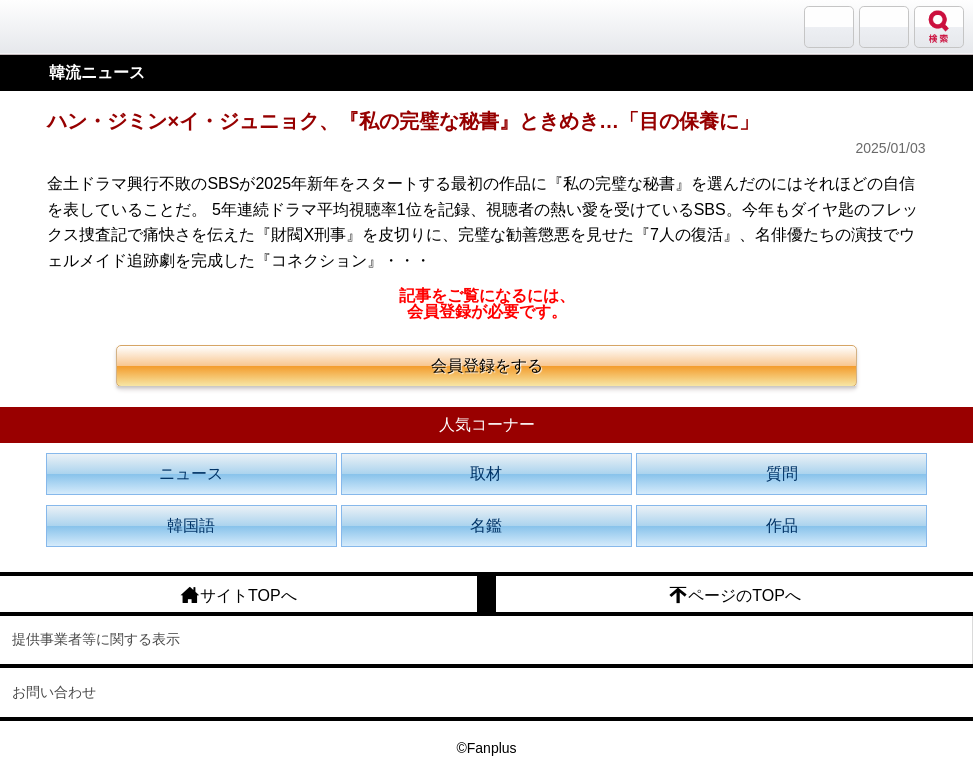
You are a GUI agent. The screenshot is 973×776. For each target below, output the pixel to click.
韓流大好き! (67, 26)
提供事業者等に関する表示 (96, 639)
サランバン (829, 27)
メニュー (884, 27)
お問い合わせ (54, 692)
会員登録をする (487, 365)
